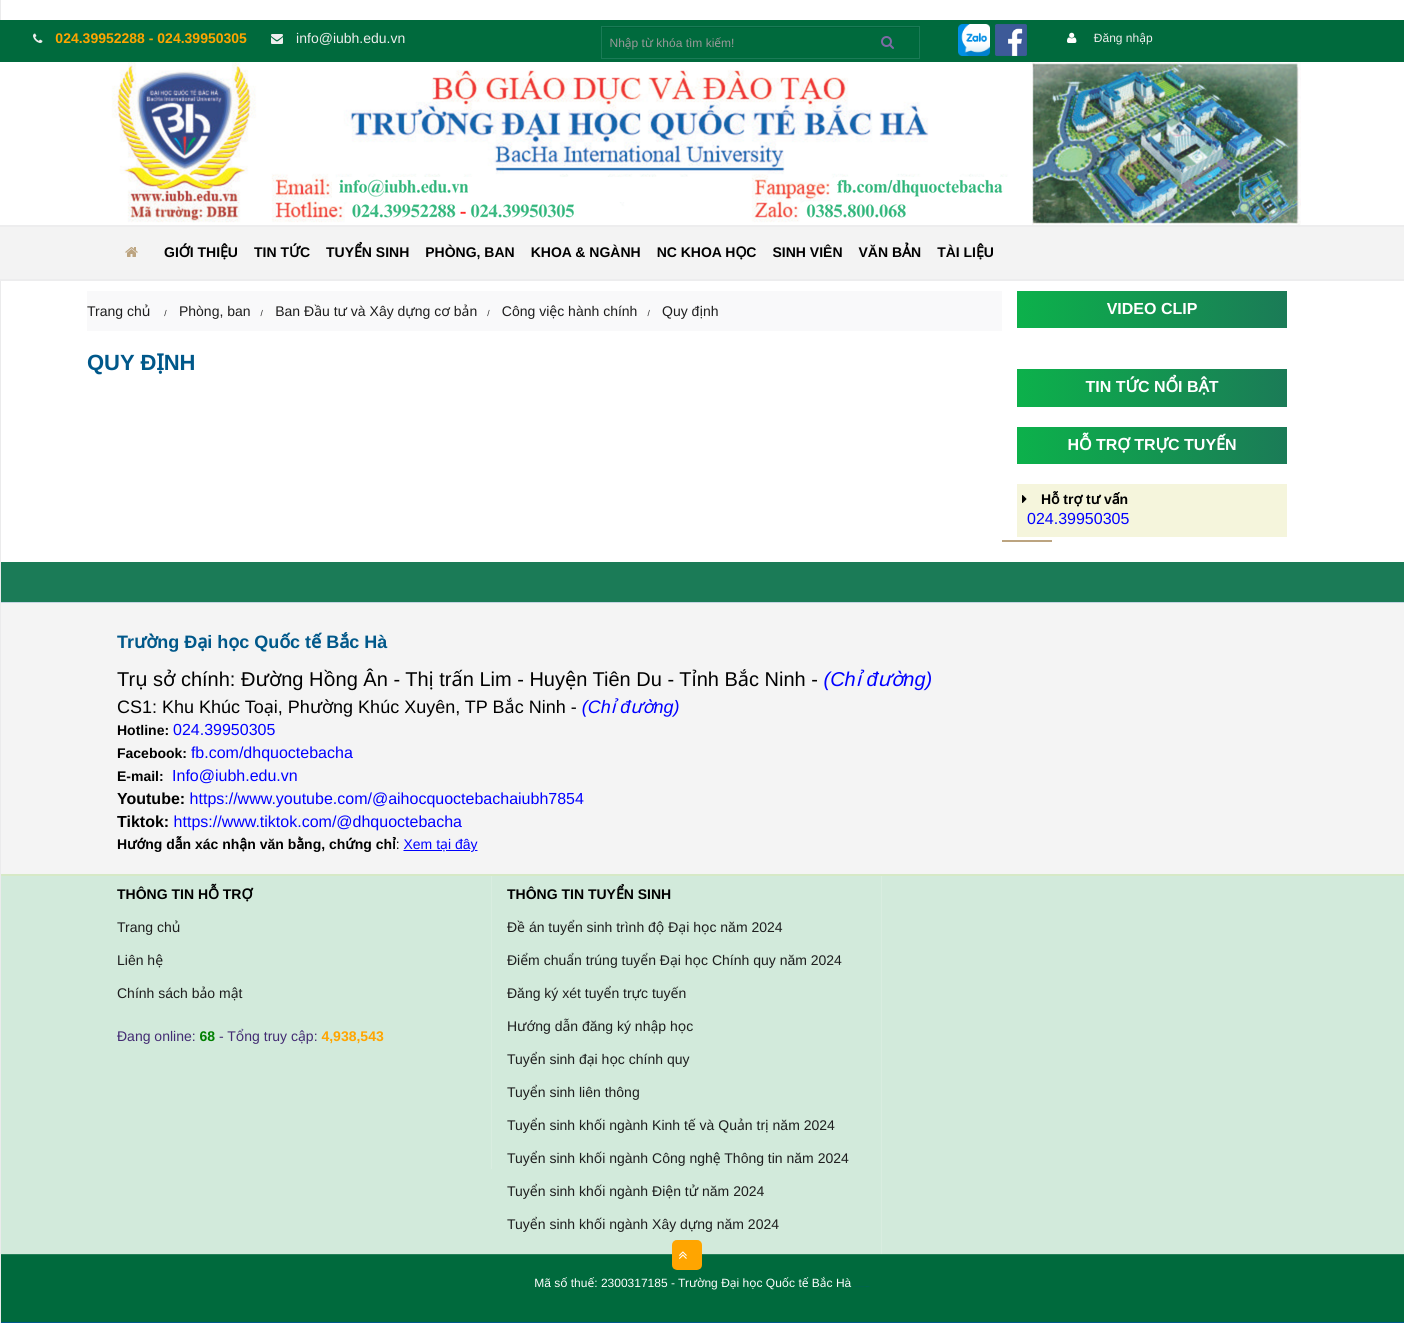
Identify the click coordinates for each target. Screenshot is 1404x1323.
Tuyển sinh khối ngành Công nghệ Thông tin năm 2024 (678, 1158)
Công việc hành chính (570, 311)
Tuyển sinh (367, 252)
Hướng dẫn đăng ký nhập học (600, 1026)
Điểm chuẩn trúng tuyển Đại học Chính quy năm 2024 (674, 960)
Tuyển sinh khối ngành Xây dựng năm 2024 (643, 1224)
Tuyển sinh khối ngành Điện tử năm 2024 (635, 1191)
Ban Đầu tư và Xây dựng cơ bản (376, 311)
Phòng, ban (469, 252)
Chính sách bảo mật (179, 993)
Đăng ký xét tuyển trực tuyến (596, 993)
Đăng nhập (1110, 38)
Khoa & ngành (586, 252)
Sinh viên (807, 252)
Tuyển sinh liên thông (573, 1092)
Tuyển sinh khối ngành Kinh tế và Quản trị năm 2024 (671, 1125)
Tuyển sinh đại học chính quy (598, 1059)
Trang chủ (148, 927)
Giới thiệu (201, 252)
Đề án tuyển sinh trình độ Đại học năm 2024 (645, 927)
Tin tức (282, 252)
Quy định (690, 311)
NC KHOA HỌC (707, 252)
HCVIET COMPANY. (865, 1287)
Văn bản (890, 252)
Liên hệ (140, 960)
